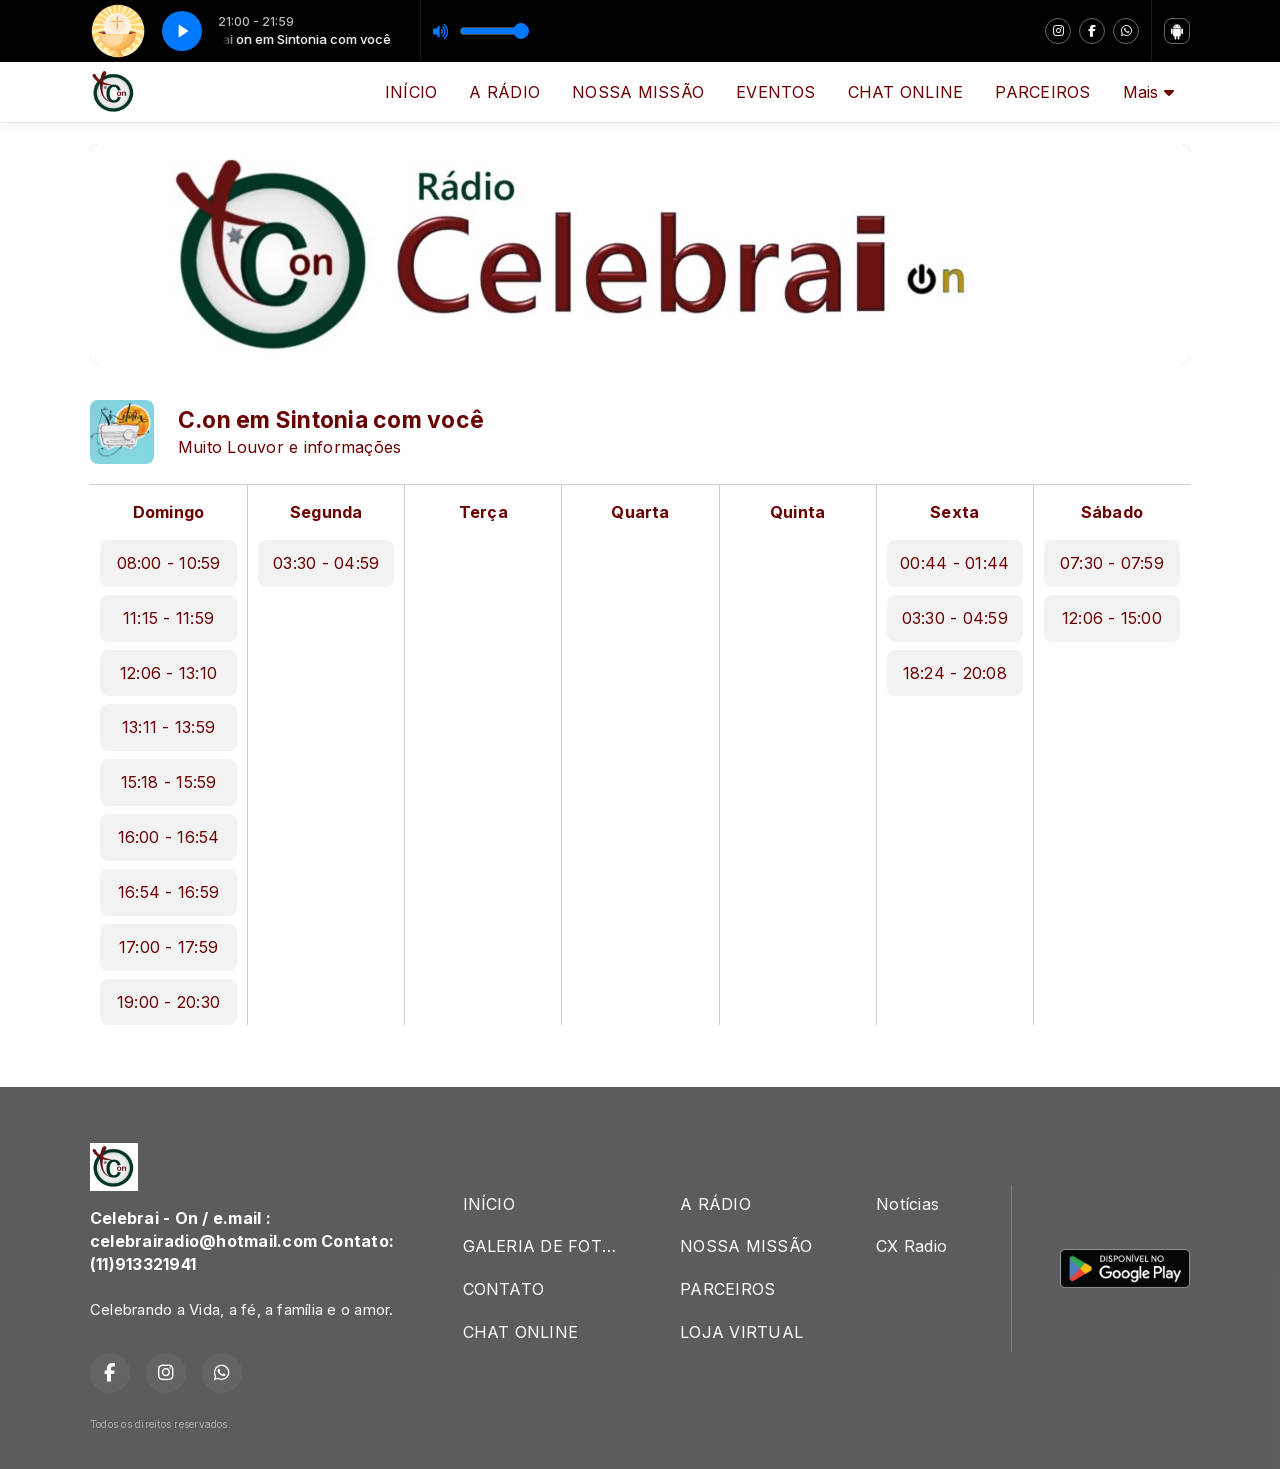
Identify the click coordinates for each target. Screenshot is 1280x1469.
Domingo (169, 512)
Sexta (954, 512)
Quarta (640, 512)
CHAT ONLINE (906, 92)
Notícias (907, 1204)
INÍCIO (411, 92)
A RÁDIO (504, 92)
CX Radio (911, 1246)
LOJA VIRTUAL (741, 1332)
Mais (1148, 92)
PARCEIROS (1042, 92)
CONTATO (504, 1289)
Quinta (797, 512)
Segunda (326, 512)
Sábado (1112, 512)
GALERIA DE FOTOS (544, 1246)
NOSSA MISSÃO (638, 92)
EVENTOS (776, 92)
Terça (483, 512)
